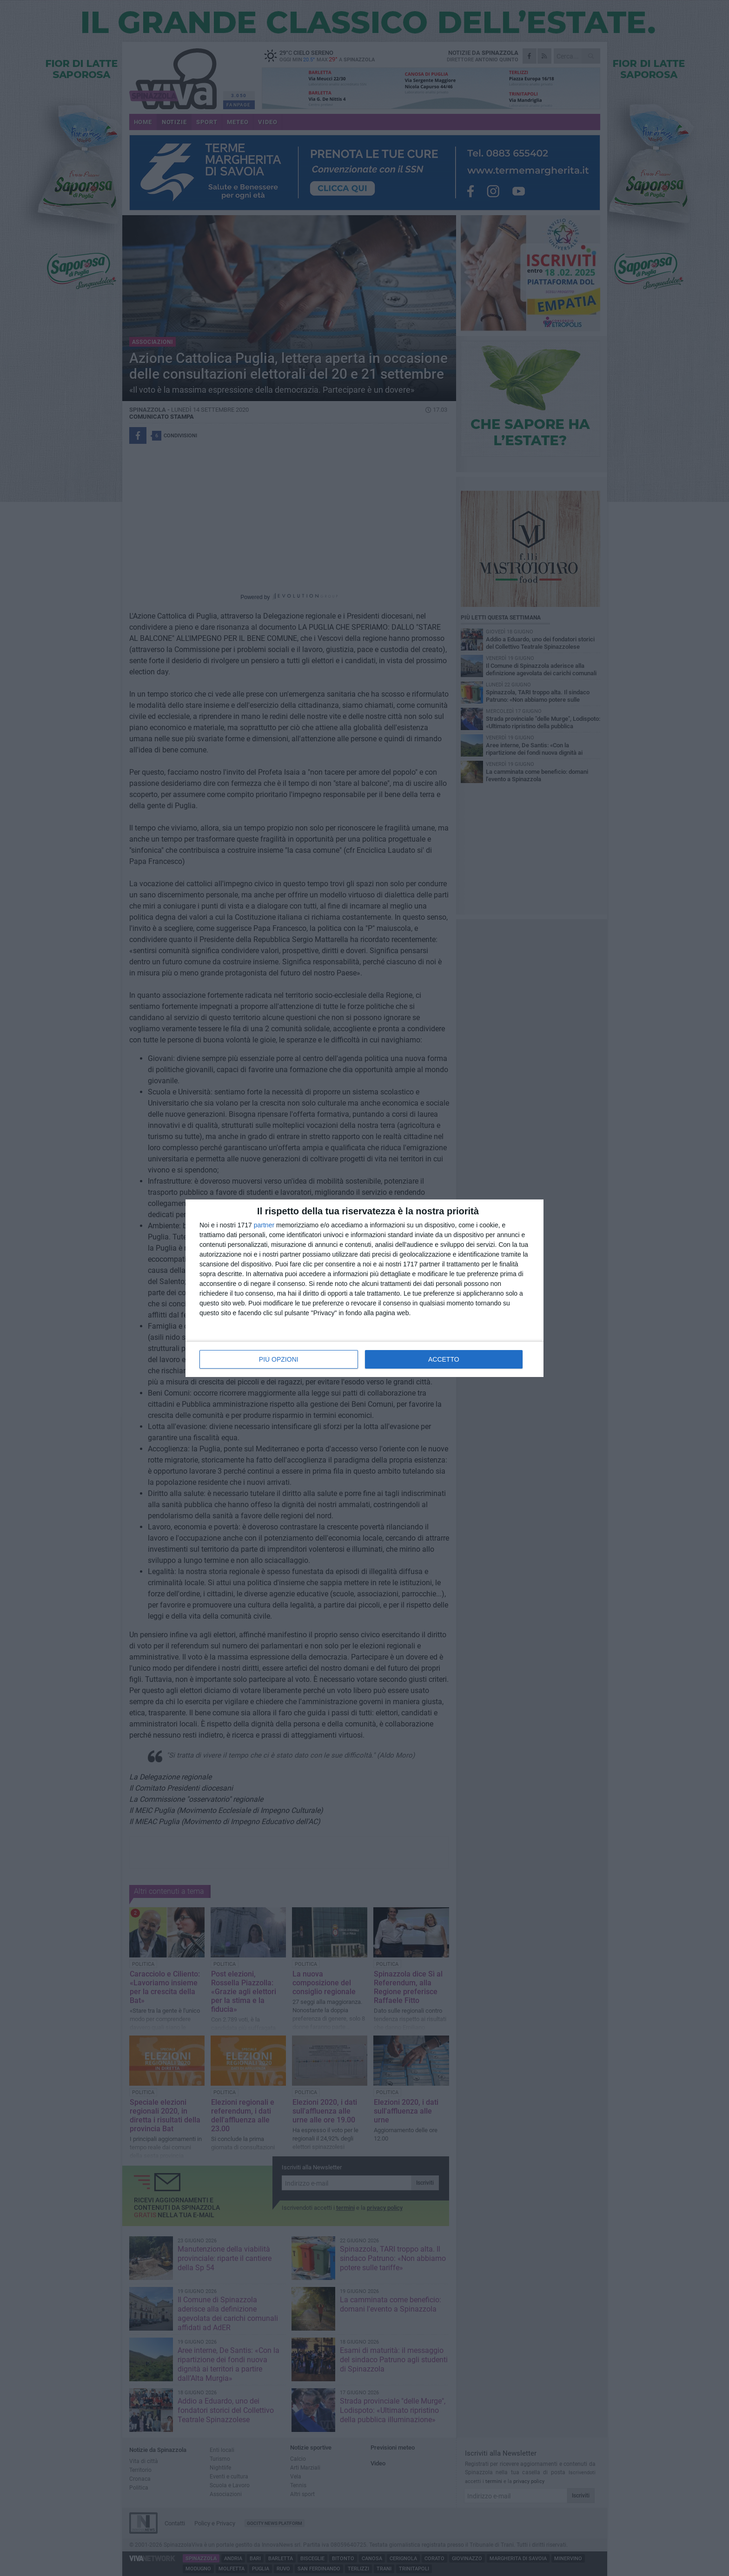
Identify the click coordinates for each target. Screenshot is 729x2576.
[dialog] (364, 1288)
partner (264, 1225)
